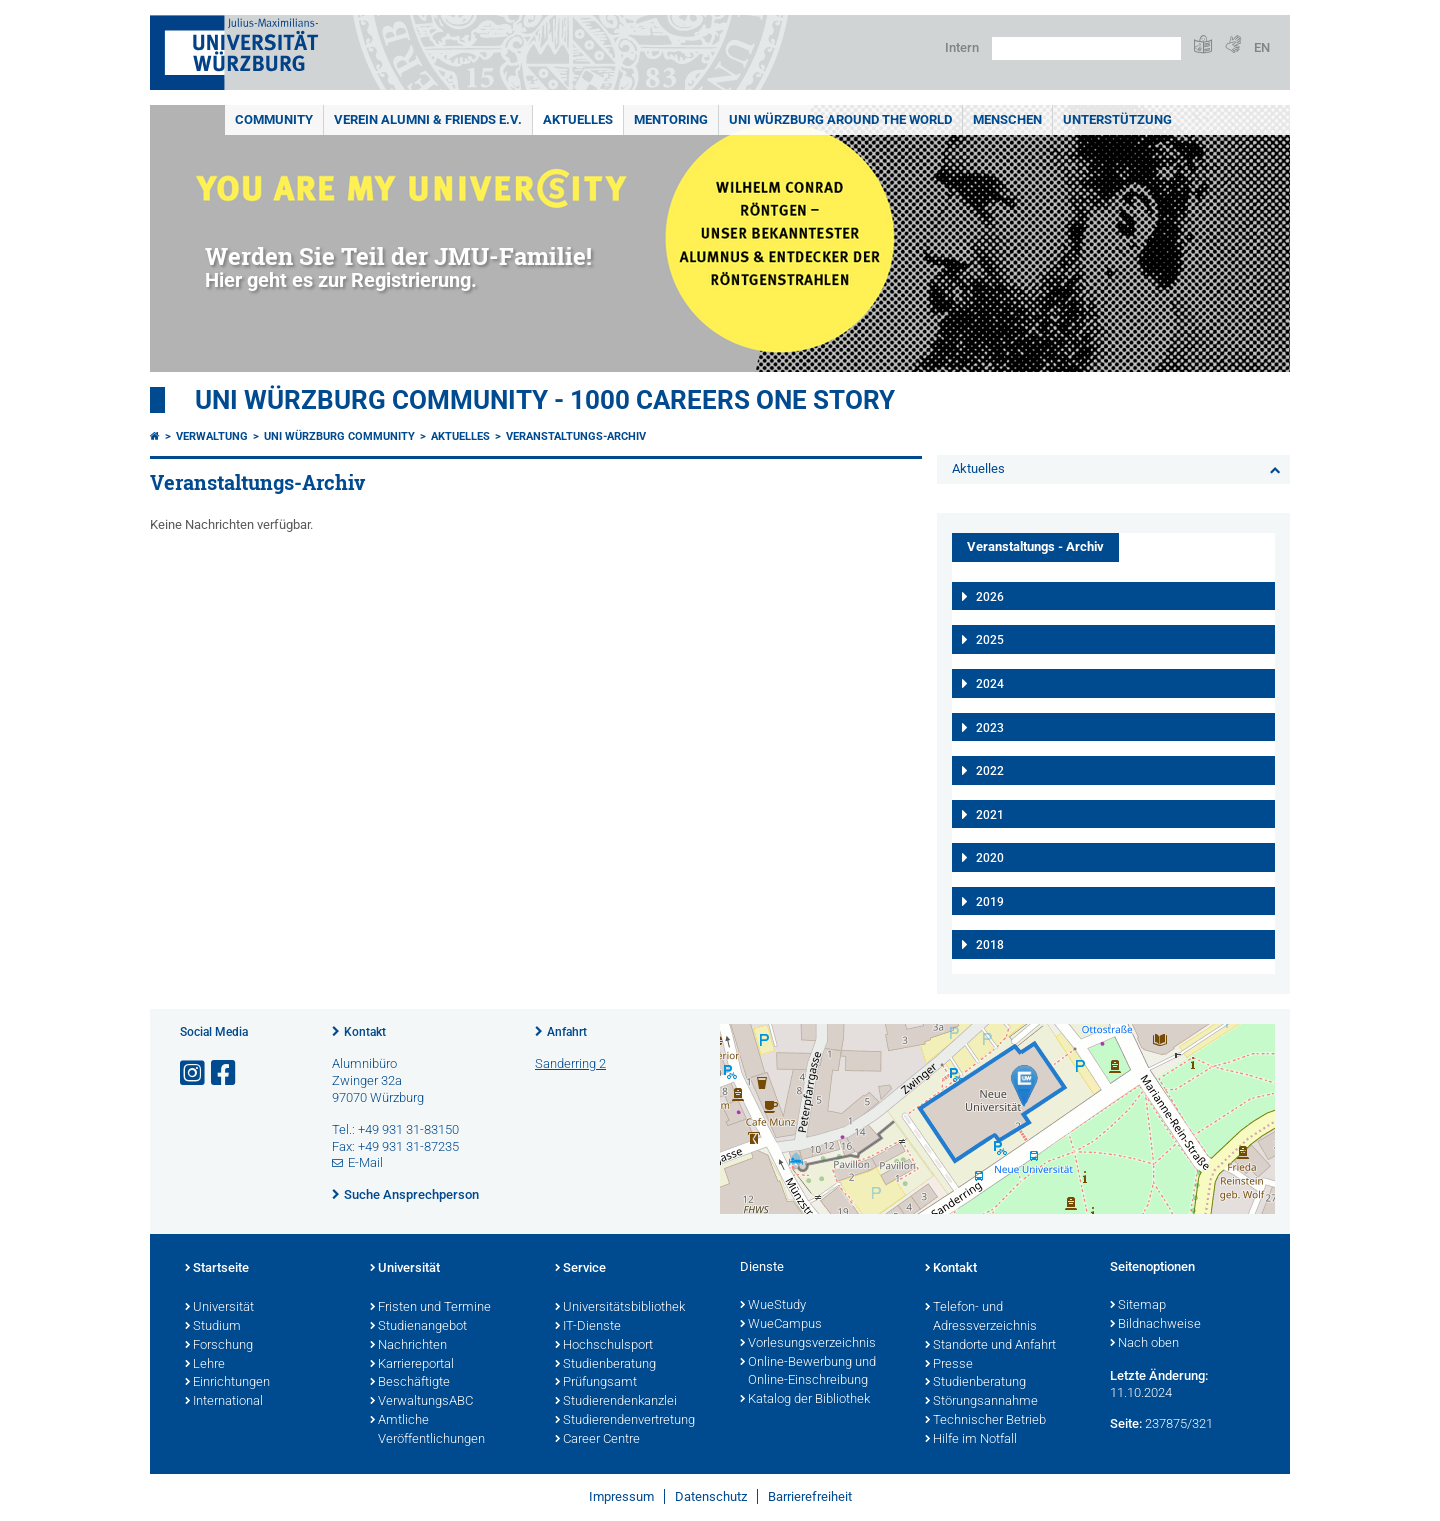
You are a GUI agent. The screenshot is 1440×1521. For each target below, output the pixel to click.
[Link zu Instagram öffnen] (194, 1073)
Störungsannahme (981, 1402)
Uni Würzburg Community (339, 436)
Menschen (1007, 119)
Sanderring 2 (570, 1063)
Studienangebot (418, 1327)
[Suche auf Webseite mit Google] (1086, 48)
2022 (990, 771)
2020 (990, 858)
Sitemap (1138, 1306)
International (224, 1402)
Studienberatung (605, 1365)
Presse (949, 1365)
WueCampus (781, 1325)
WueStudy (773, 1306)
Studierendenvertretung (625, 1421)
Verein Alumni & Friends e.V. (428, 119)
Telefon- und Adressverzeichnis (981, 1317)
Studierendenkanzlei (616, 1402)
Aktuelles (578, 119)
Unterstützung (1117, 119)
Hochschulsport (604, 1346)
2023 (990, 728)
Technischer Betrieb (985, 1421)
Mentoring (671, 119)
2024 (990, 684)
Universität (219, 1308)
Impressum (621, 1496)
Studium (213, 1327)
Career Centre (597, 1440)
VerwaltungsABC (421, 1402)
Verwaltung (212, 436)
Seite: (1126, 1423)
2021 (990, 815)
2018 (990, 945)
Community (274, 119)
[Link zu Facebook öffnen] (225, 1073)
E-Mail (365, 1162)
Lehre (205, 1365)
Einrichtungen (227, 1383)
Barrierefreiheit (810, 1496)
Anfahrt (567, 1032)
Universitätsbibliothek (620, 1308)
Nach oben (1144, 1344)
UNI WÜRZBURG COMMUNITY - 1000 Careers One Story (545, 400)
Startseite (217, 1269)
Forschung (219, 1346)
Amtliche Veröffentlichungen (427, 1430)
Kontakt (365, 1032)
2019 (990, 902)
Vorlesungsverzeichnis (808, 1344)
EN (1262, 47)
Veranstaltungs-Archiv (576, 436)
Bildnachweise (1155, 1325)
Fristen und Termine (430, 1308)
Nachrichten (408, 1346)
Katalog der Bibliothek (805, 1400)
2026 (990, 597)
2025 (990, 640)
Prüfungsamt (596, 1383)
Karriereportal (412, 1365)
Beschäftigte (410, 1383)
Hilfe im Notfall (971, 1440)
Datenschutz (711, 1496)
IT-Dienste (588, 1327)
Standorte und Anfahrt (990, 1346)
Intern (962, 47)
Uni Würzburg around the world (840, 119)
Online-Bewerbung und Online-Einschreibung (808, 1372)
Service (580, 1269)
